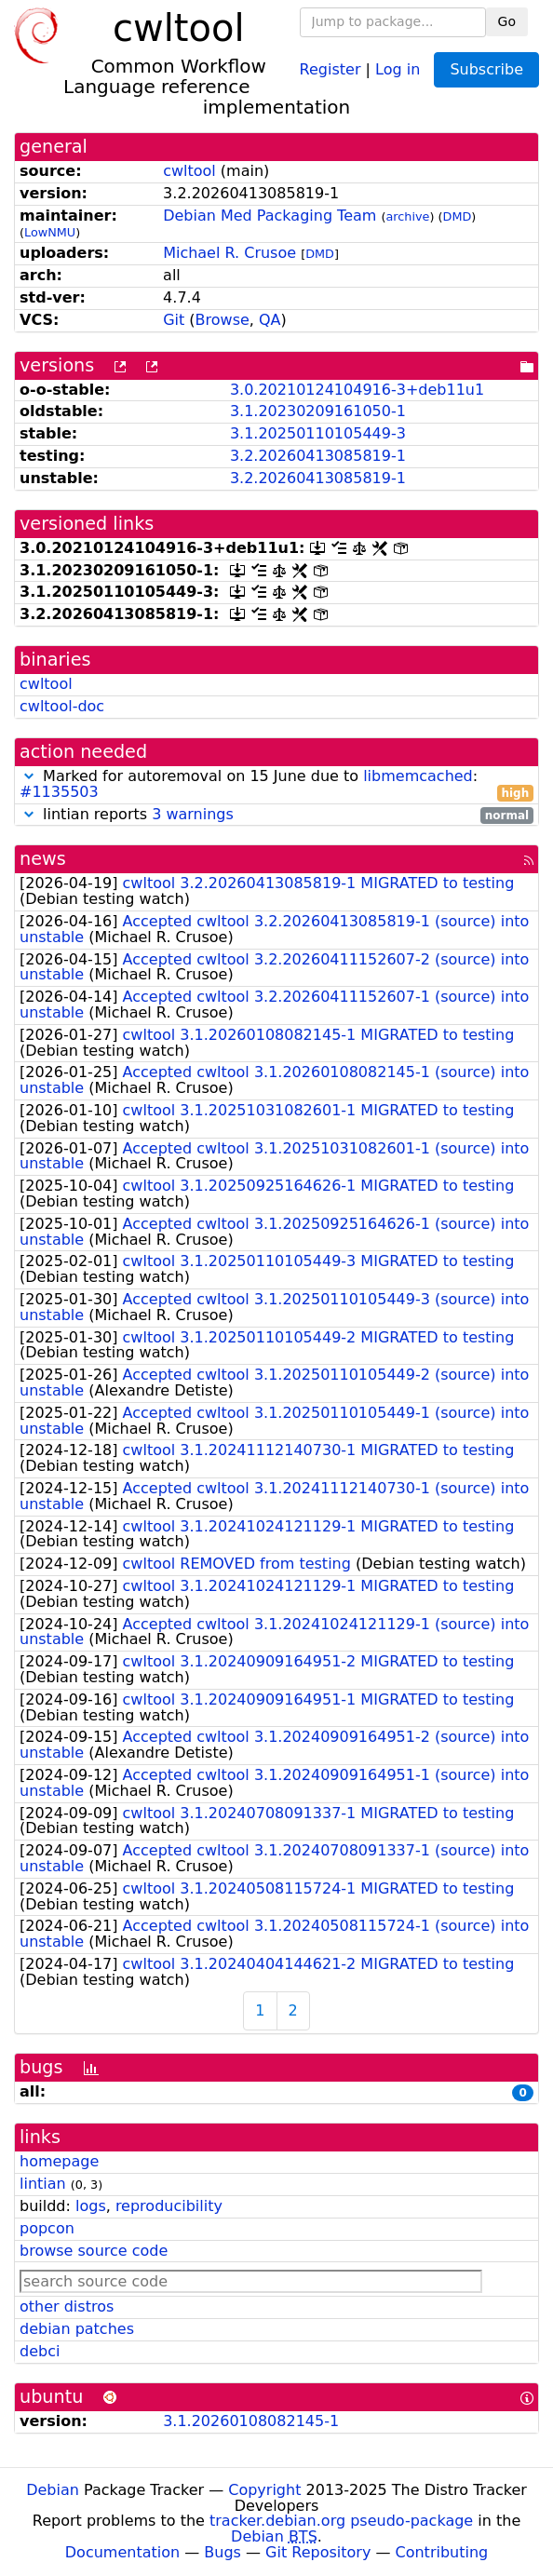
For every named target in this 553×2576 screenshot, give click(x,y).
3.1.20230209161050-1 (318, 411)
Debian (52, 2490)
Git (173, 320)
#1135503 (59, 792)
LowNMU (49, 232)
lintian (43, 2183)
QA (270, 320)
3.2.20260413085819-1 (318, 456)
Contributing (442, 2552)
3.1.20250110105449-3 (318, 433)
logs (90, 2206)
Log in (397, 68)
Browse (223, 320)
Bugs (222, 2552)
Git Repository (318, 2552)
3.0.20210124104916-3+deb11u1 (357, 389)
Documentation (122, 2552)
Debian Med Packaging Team (269, 215)
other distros (67, 2306)
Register (330, 68)
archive (408, 216)
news (43, 859)
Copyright (264, 2490)
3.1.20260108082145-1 (251, 2421)
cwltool (189, 171)
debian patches (77, 2329)
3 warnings (193, 814)
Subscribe (486, 69)
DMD (457, 216)
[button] (29, 776)
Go (507, 21)
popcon (47, 2228)
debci (40, 2351)
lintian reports (276, 815)
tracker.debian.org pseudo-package (341, 2520)
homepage (59, 2161)
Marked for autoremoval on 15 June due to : (276, 785)
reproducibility (169, 2206)
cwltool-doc (62, 706)
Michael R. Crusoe (229, 253)
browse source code (94, 2250)
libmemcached (418, 776)
